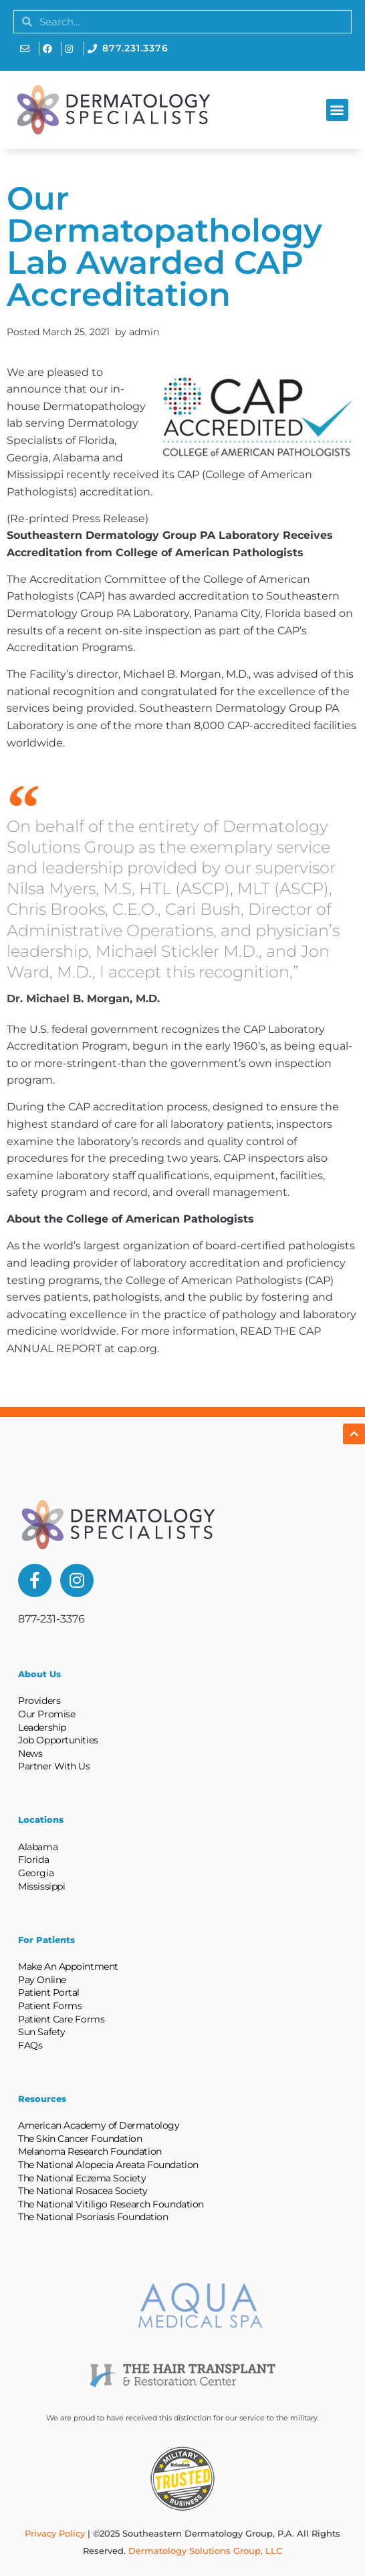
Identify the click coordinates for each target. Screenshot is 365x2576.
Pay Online (42, 1980)
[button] (337, 110)
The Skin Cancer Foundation (80, 2139)
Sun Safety (42, 2032)
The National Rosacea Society (82, 2191)
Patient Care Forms (61, 2019)
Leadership (42, 1727)
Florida (33, 1860)
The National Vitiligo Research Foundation (111, 2204)
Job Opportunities (58, 1740)
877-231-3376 (51, 1619)
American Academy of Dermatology (98, 2125)
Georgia (35, 1873)
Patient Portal (49, 1992)
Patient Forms (50, 2006)
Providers (39, 1701)
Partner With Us (54, 1766)
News (30, 1753)
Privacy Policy (55, 2533)
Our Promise (46, 1714)
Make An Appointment (68, 1966)
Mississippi (41, 1886)
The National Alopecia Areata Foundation (108, 2165)
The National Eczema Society (82, 2178)
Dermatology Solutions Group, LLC (205, 2550)
